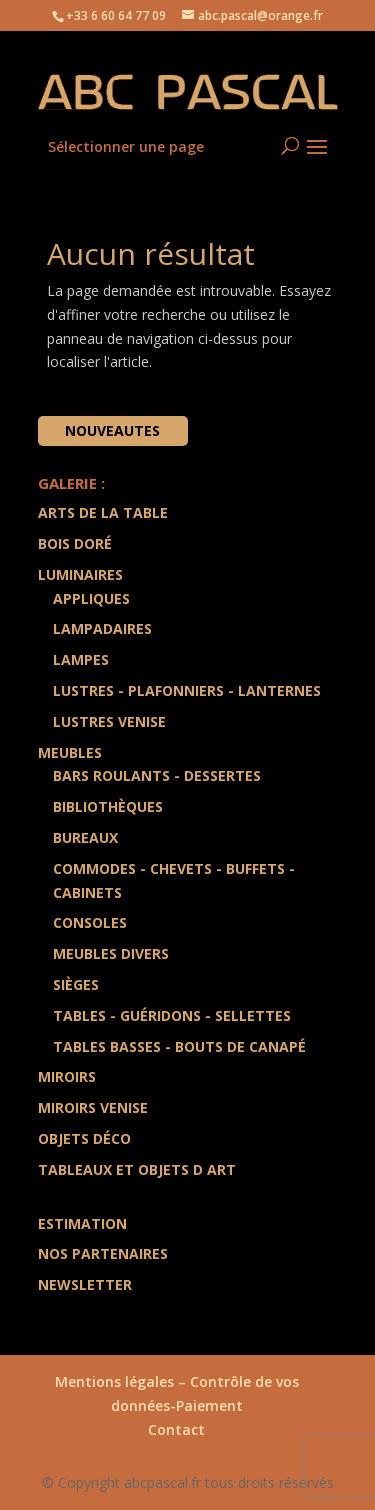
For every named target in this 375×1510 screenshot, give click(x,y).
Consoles (90, 922)
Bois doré (75, 543)
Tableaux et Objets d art (137, 1169)
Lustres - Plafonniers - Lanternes (187, 690)
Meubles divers (111, 953)
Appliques (91, 598)
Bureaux (85, 837)
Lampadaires (102, 628)
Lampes (81, 659)
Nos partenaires (103, 1253)
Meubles (70, 752)
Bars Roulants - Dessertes (157, 775)
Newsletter (85, 1284)
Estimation (82, 1223)
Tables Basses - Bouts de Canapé (179, 1046)
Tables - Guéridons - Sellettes (172, 1015)
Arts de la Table (103, 512)
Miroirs (67, 1076)
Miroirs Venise (93, 1107)
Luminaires (80, 574)
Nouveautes (112, 430)
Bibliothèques (108, 806)
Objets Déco (84, 1138)
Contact (176, 1429)
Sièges (76, 984)
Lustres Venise (109, 721)
